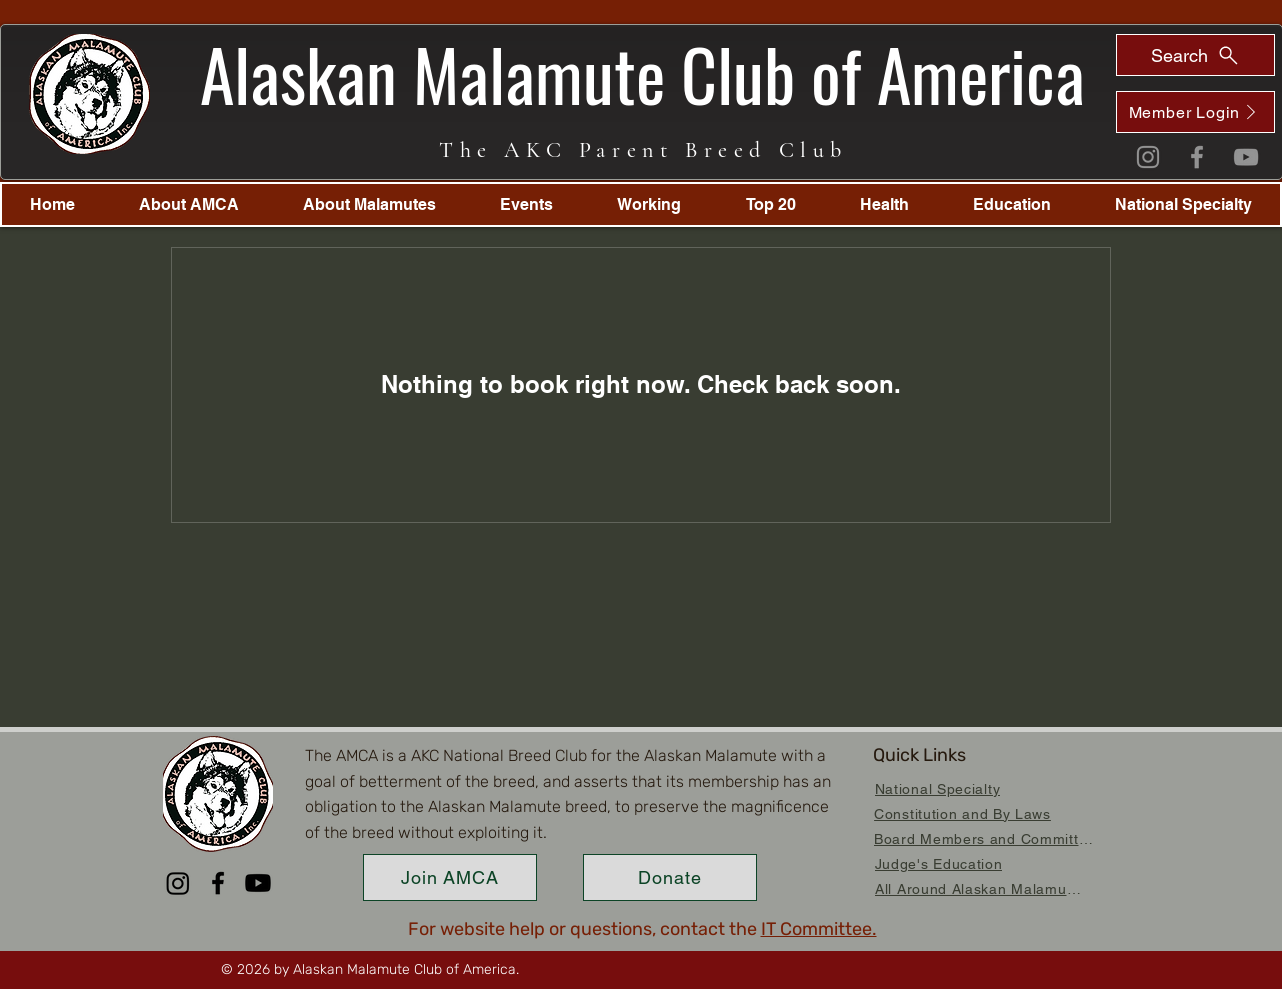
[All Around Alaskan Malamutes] (980, 888)
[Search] (1195, 55)
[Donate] (670, 877)
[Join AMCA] (450, 877)
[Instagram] (1148, 157)
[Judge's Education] (938, 863)
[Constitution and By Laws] (962, 813)
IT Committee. (819, 929)
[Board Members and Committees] (987, 838)
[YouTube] (1246, 157)
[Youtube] (258, 883)
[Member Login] (1195, 112)
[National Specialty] (937, 788)
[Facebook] (1197, 157)
